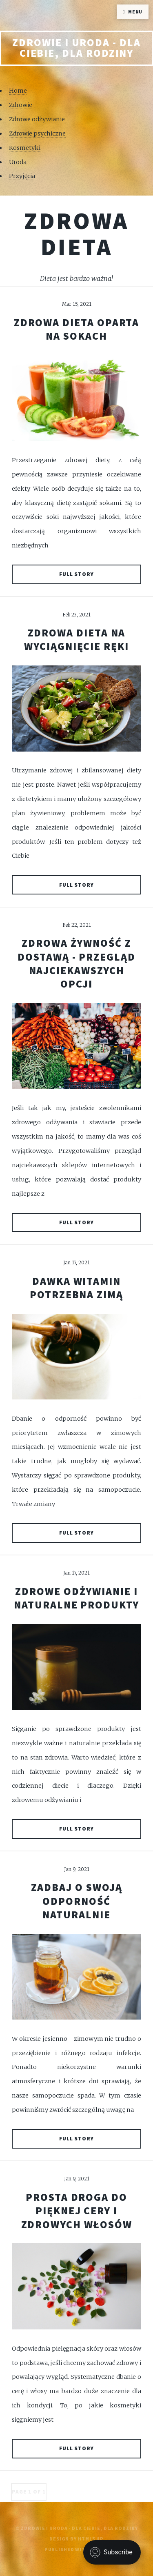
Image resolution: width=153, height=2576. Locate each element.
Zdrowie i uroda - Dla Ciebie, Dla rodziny (76, 48)
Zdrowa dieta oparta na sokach (77, 329)
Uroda (18, 162)
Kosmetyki (24, 147)
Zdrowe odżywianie (37, 119)
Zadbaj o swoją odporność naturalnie (76, 1901)
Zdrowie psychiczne (37, 133)
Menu (135, 12)
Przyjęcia (22, 176)
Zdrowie (20, 105)
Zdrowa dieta (76, 233)
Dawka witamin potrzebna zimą (76, 1288)
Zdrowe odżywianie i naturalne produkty (76, 1598)
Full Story (76, 574)
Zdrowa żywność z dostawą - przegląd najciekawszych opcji (76, 963)
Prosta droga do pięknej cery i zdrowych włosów (76, 2211)
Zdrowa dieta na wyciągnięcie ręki (76, 639)
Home (18, 90)
